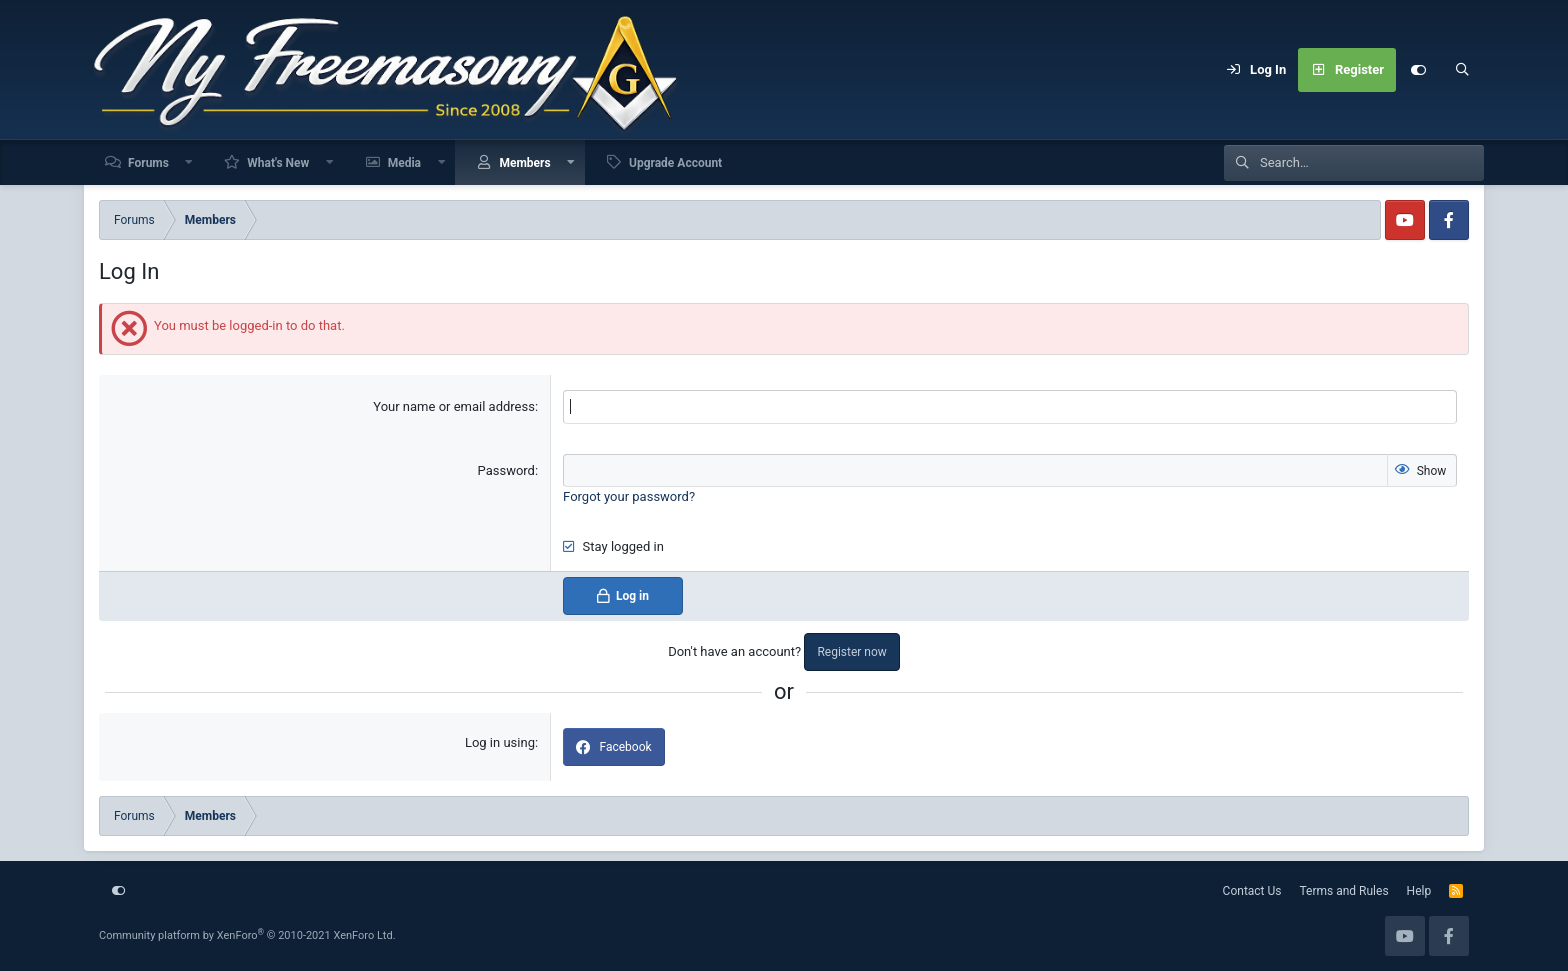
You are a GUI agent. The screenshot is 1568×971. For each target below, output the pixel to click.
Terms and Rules (1344, 891)
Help (1419, 891)
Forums (148, 163)
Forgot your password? (629, 496)
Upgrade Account (675, 163)
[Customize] (1418, 70)
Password (506, 470)
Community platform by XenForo (247, 935)
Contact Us (1252, 891)
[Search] (1462, 70)
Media (404, 163)
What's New (278, 163)
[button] (190, 162)
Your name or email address (454, 406)
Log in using (500, 742)
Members (524, 163)
